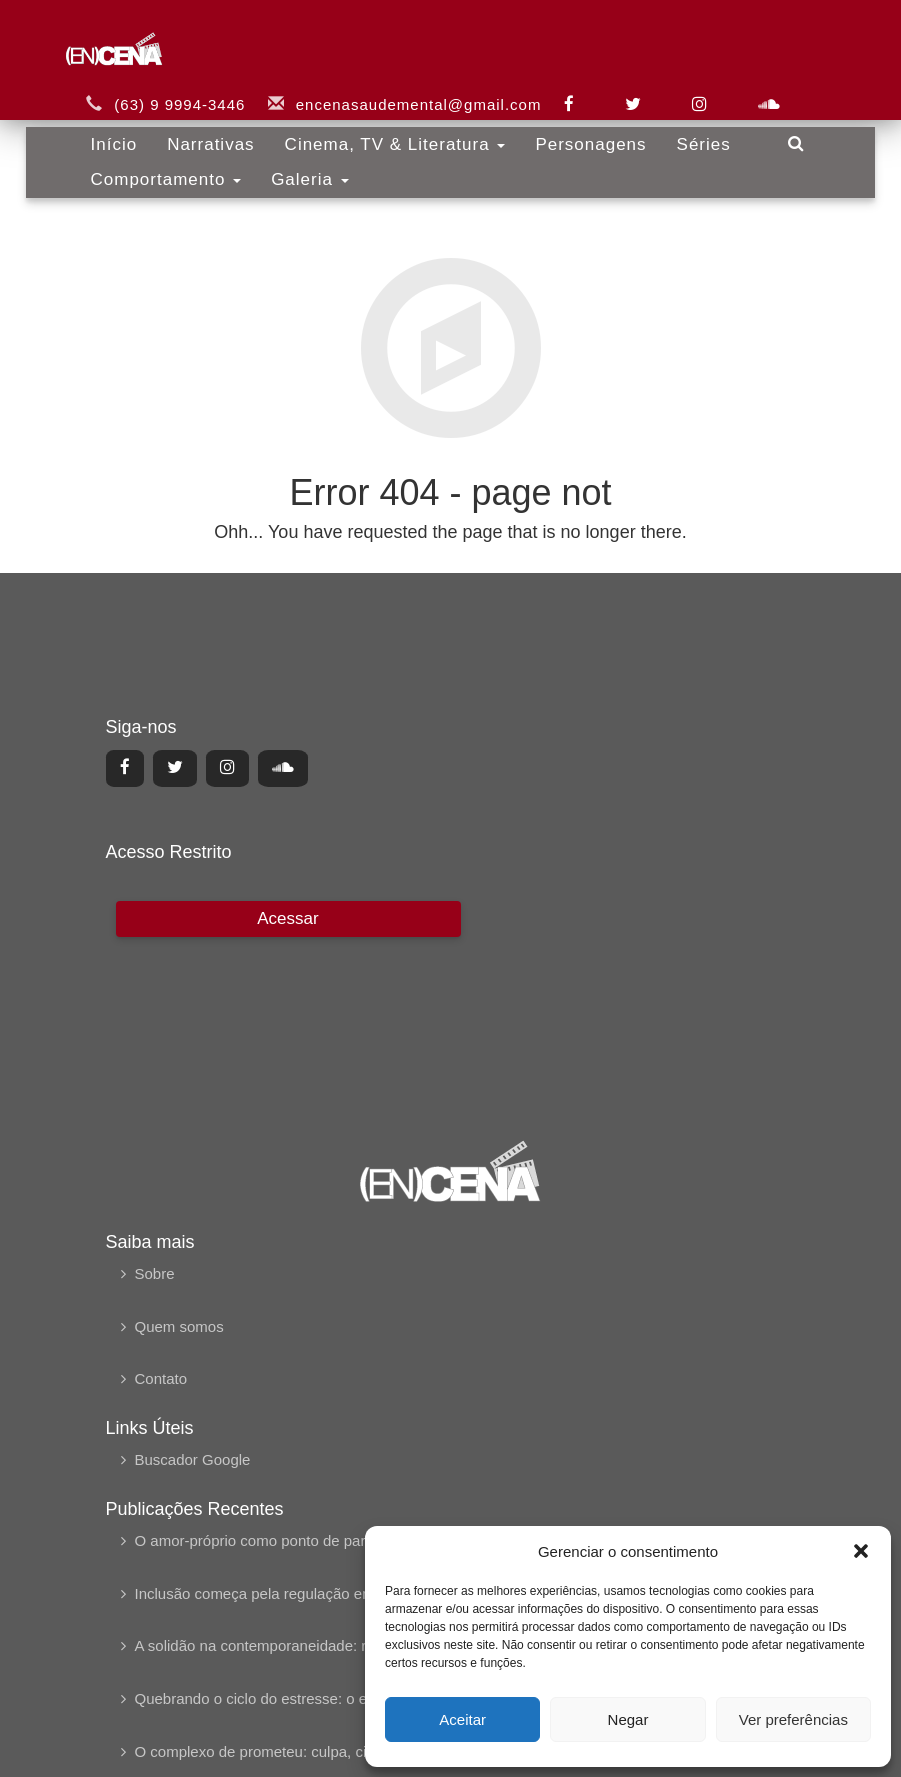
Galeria (310, 162)
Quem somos (179, 1326)
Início (114, 127)
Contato (161, 1378)
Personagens (590, 127)
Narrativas (210, 127)
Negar (628, 1719)
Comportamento (166, 162)
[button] (861, 1551)
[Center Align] (125, 768)
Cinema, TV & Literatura (395, 127)
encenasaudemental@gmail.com (419, 87)
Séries (704, 127)
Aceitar (462, 1719)
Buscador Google (193, 1459)
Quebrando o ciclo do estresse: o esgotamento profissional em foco (359, 1698)
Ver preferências (793, 1719)
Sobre (155, 1273)
